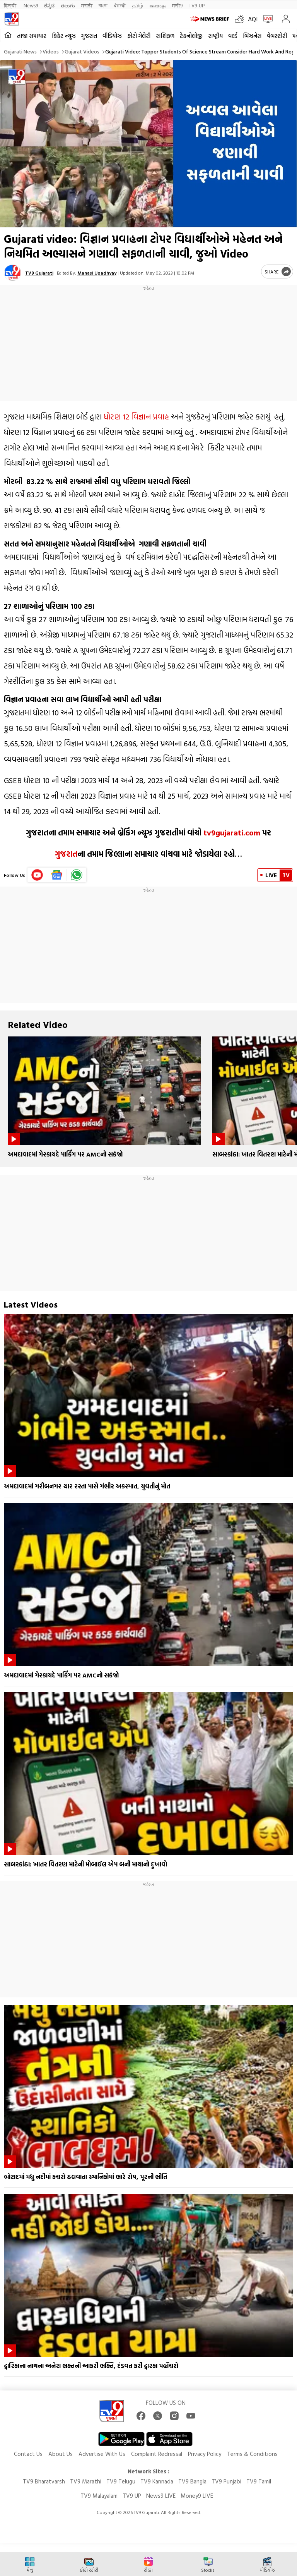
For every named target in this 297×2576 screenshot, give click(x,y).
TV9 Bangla (192, 2481)
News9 (31, 5)
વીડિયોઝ (112, 35)
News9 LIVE (161, 2495)
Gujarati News (20, 51)
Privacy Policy (204, 2453)
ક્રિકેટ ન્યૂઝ (64, 35)
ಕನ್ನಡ (49, 5)
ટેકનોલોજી (191, 35)
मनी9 (177, 5)
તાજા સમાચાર (31, 35)
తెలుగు (68, 5)
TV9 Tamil (258, 2481)
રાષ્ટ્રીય (215, 35)
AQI (253, 19)
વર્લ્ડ (232, 35)
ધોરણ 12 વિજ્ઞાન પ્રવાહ (136, 416)
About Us (60, 2453)
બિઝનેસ (252, 35)
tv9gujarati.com (231, 832)
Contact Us (28, 2453)
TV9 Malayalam (99, 2495)
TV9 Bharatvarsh (44, 2481)
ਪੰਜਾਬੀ (120, 5)
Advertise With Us (102, 2453)
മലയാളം (157, 5)
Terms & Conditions (252, 2453)
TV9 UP (132, 2495)
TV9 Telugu (120, 2481)
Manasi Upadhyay (96, 272)
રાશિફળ (165, 35)
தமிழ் (137, 5)
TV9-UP (197, 5)
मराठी (86, 5)
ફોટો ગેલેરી (138, 35)
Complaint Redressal (156, 2453)
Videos (51, 51)
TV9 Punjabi (226, 2481)
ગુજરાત (89, 35)
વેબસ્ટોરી (277, 35)
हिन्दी (10, 5)
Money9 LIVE (197, 2495)
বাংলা (103, 5)
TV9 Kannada (156, 2481)
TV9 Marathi (85, 2481)
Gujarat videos (82, 51)
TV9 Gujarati (39, 272)
